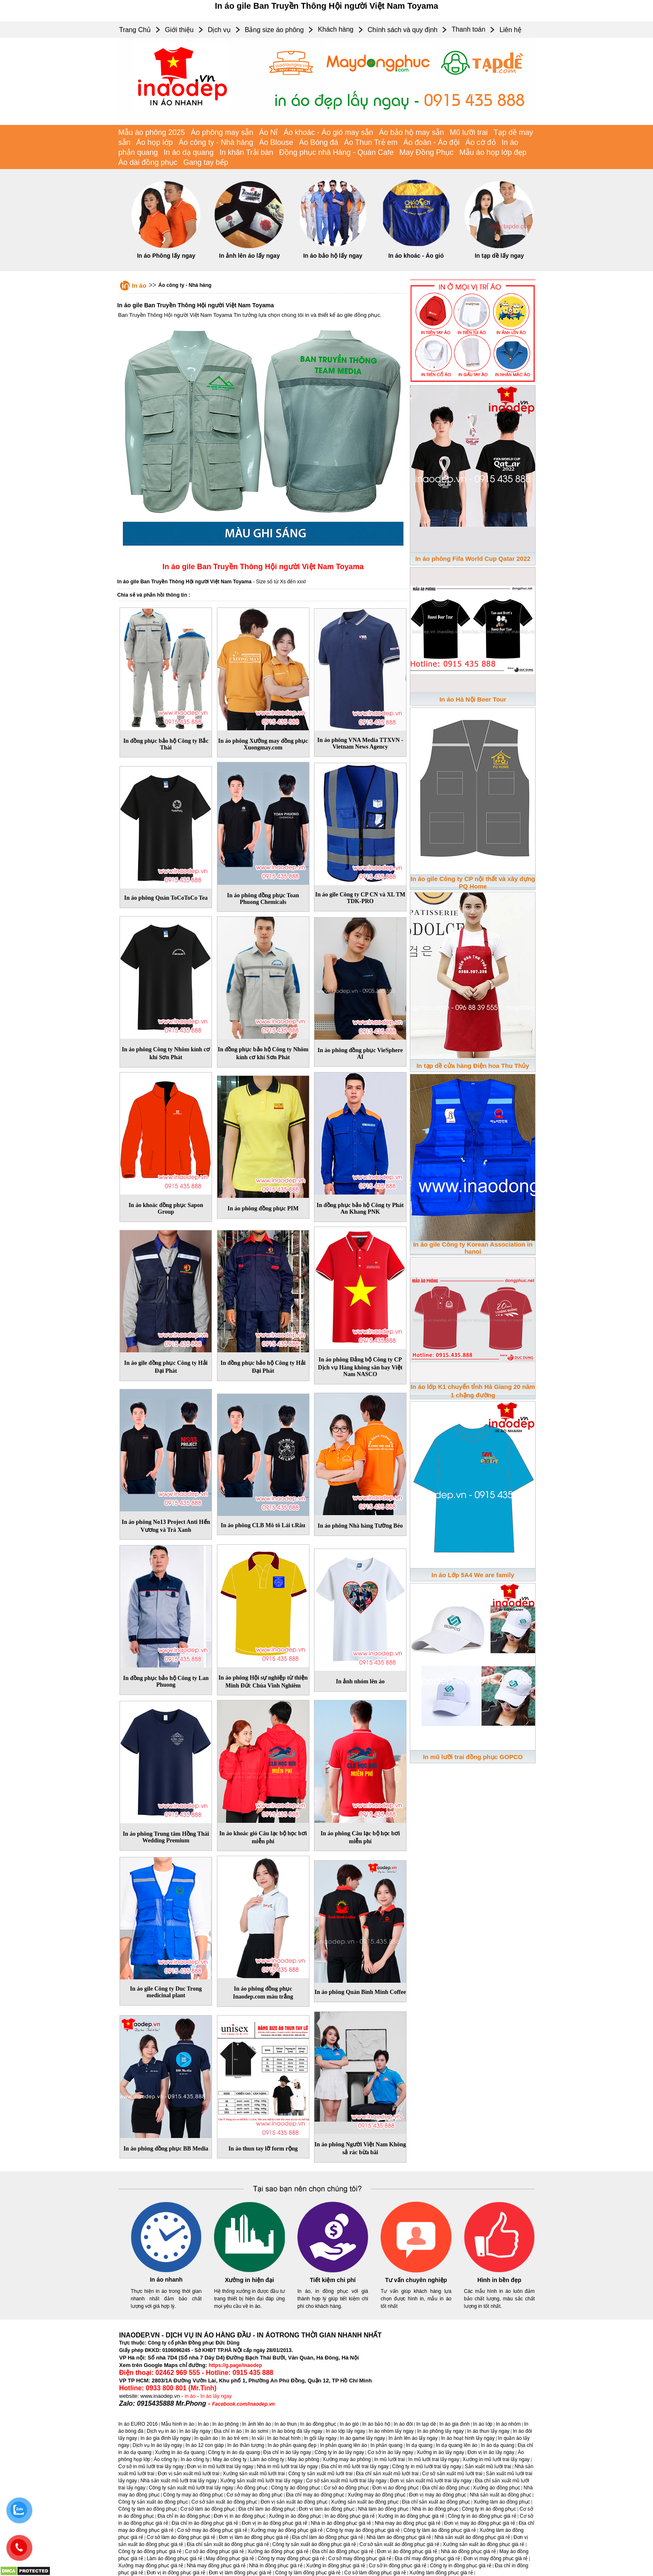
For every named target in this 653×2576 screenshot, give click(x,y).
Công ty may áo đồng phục (193, 2495)
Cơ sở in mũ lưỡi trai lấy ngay (151, 2466)
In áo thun (285, 2424)
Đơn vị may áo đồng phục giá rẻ (479, 2523)
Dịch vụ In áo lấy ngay (157, 2445)
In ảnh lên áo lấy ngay (249, 255)
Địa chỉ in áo (228, 2431)
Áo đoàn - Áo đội (432, 142)
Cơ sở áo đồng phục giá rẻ (214, 2551)
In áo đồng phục (318, 2424)
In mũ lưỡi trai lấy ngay (433, 2459)
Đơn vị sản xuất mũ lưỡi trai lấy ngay (430, 2481)
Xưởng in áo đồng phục (295, 2516)
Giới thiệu (179, 29)
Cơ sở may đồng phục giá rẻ (359, 2558)
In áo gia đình (454, 2424)
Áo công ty (165, 2459)
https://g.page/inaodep (235, 2365)
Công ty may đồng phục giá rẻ (291, 2558)
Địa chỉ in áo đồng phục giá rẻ (205, 2523)
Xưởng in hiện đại (249, 2280)
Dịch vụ (219, 29)
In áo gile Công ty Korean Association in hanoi (473, 1248)
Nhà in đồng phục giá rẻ (275, 2566)
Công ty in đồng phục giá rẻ (460, 2566)
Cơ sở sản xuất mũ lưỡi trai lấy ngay (346, 2481)
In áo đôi (403, 2424)
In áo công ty (195, 2459)
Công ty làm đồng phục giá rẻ (308, 2573)
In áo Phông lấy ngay (166, 255)
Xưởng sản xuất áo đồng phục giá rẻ (483, 2544)
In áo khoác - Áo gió (416, 255)
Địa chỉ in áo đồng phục (183, 2516)
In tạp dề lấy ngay (499, 255)
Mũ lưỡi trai (469, 132)
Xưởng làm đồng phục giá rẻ (441, 2573)
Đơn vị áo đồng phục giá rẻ (407, 2551)
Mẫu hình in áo (177, 2424)
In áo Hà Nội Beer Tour (472, 699)
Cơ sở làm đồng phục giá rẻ (375, 2573)
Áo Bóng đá (318, 142)
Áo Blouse (276, 142)
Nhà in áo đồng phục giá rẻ (341, 2523)
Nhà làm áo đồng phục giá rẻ (398, 2537)
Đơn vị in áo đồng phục (239, 2516)
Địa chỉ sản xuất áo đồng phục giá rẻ (228, 2544)
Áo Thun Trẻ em (371, 142)
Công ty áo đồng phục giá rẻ (150, 2551)
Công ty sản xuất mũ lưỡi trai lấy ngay (191, 2488)
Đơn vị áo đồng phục (395, 2488)
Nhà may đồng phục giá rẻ (216, 2566)
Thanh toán (468, 29)
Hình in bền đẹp (499, 2280)
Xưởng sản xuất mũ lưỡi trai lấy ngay (261, 2481)
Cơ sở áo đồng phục (346, 2488)
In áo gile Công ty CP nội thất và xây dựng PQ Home (473, 882)
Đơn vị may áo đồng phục (437, 2495)
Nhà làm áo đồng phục (383, 2509)
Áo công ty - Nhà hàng (216, 142)
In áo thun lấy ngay (488, 2431)
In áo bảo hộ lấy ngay (332, 255)
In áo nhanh (166, 2279)
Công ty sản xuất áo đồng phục (153, 2502)
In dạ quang (419, 2445)
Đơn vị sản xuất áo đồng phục (294, 2502)
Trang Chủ (135, 29)
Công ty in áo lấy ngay (339, 2452)
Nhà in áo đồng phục (435, 2509)
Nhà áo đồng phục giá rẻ (468, 2551)
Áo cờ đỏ (481, 142)
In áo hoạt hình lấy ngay (468, 2438)
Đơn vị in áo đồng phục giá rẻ (274, 2523)
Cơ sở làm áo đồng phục (207, 2509)
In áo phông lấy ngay (440, 2431)
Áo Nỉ (268, 132)
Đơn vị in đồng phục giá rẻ (176, 2573)
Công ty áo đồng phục (295, 2488)
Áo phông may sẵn (222, 132)
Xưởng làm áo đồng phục (502, 2502)
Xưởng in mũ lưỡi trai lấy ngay (496, 2459)
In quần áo (206, 2438)
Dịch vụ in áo (161, 2431)
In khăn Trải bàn (246, 152)
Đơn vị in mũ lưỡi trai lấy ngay (220, 2466)
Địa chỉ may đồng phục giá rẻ (427, 2558)
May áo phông (303, 2459)
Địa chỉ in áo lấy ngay (287, 2452)
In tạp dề (426, 2424)
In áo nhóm (508, 2424)
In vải (258, 2438)
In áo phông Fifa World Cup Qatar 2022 (472, 558)
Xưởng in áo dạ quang (179, 2452)
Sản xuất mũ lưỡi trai (488, 2466)
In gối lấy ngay (320, 2438)
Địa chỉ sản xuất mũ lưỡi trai (387, 2473)
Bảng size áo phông (274, 29)
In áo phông (225, 2424)
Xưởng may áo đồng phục (377, 2495)
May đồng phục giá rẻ (230, 2558)
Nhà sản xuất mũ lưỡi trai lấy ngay (178, 2481)
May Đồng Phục (426, 152)
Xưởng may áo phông (347, 2459)
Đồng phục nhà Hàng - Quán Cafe (336, 152)
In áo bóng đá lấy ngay (297, 2431)
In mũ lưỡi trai (389, 2459)
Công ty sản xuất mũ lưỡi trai (320, 2473)
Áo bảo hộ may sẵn (411, 132)
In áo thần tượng (245, 2445)
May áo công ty (230, 2459)
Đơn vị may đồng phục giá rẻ (496, 2558)
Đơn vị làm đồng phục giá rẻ (240, 2573)
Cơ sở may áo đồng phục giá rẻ (212, 2530)
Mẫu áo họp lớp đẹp (492, 152)
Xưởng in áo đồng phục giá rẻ (411, 2516)
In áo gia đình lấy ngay (165, 2438)
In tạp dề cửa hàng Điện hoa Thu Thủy (472, 1065)
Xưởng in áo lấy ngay (440, 2452)
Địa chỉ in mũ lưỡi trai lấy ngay (355, 2466)
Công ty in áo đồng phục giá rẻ (482, 2516)
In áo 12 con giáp (204, 2445)
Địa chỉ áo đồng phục (446, 2488)
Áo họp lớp (154, 142)
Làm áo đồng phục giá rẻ (174, 2558)
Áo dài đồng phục (147, 162)
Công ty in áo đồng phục (489, 2509)
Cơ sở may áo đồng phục (255, 2495)
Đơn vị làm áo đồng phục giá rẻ (254, 2537)
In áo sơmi (256, 2431)
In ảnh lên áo (256, 2424)
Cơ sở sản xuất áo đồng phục (224, 2502)
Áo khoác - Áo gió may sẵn (328, 132)
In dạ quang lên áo (457, 2445)
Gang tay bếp (205, 162)
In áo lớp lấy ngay (345, 2431)
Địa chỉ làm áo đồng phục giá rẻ (327, 2537)
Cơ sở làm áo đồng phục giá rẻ (181, 2537)
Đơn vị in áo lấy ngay (491, 2452)
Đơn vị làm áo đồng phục (326, 2509)
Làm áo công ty (267, 2459)
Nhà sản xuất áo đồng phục (500, 2495)
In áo (139, 285)
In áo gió (349, 2424)
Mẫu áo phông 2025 (151, 132)
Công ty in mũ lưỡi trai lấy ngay (426, 2466)
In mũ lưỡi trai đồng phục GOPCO (473, 1756)
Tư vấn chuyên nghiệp (416, 2280)
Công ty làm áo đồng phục (147, 2509)
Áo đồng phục (252, 2488)
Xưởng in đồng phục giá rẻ (336, 2566)
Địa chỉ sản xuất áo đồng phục (436, 2502)
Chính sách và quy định (403, 29)
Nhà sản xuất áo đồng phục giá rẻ (472, 2537)
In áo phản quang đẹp (292, 2445)
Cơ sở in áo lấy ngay (391, 2452)
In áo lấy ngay (216, 2396)
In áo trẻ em (235, 2438)
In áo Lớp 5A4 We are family (472, 1574)
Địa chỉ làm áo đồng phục (266, 2509)
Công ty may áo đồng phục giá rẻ (363, 2530)
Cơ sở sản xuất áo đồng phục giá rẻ (399, 2544)
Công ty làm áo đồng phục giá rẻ (440, 2530)
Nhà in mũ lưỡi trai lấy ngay (287, 2466)
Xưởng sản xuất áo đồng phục (365, 2502)
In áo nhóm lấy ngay (391, 2431)
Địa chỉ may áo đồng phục (315, 2495)
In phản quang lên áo (343, 2445)
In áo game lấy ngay (362, 2438)
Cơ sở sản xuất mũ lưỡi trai (452, 2473)
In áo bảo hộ (376, 2424)
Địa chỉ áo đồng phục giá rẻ (343, 2551)
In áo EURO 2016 (138, 2424)
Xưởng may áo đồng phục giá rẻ (287, 2530)
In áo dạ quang (189, 152)
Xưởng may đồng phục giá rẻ (150, 2566)
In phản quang (386, 2445)
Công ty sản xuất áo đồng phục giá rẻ (314, 2544)
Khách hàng (335, 29)
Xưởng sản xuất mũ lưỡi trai (254, 2473)
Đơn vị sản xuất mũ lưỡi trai (188, 2473)
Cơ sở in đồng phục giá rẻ (397, 2566)
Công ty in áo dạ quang (233, 2452)
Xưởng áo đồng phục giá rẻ (278, 2551)
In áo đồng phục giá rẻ (349, 2516)
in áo (190, 2396)
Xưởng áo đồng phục (496, 2488)
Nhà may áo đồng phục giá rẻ (408, 2523)
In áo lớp (482, 2424)
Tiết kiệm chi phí (333, 2280)
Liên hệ (510, 29)
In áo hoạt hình (283, 2438)
